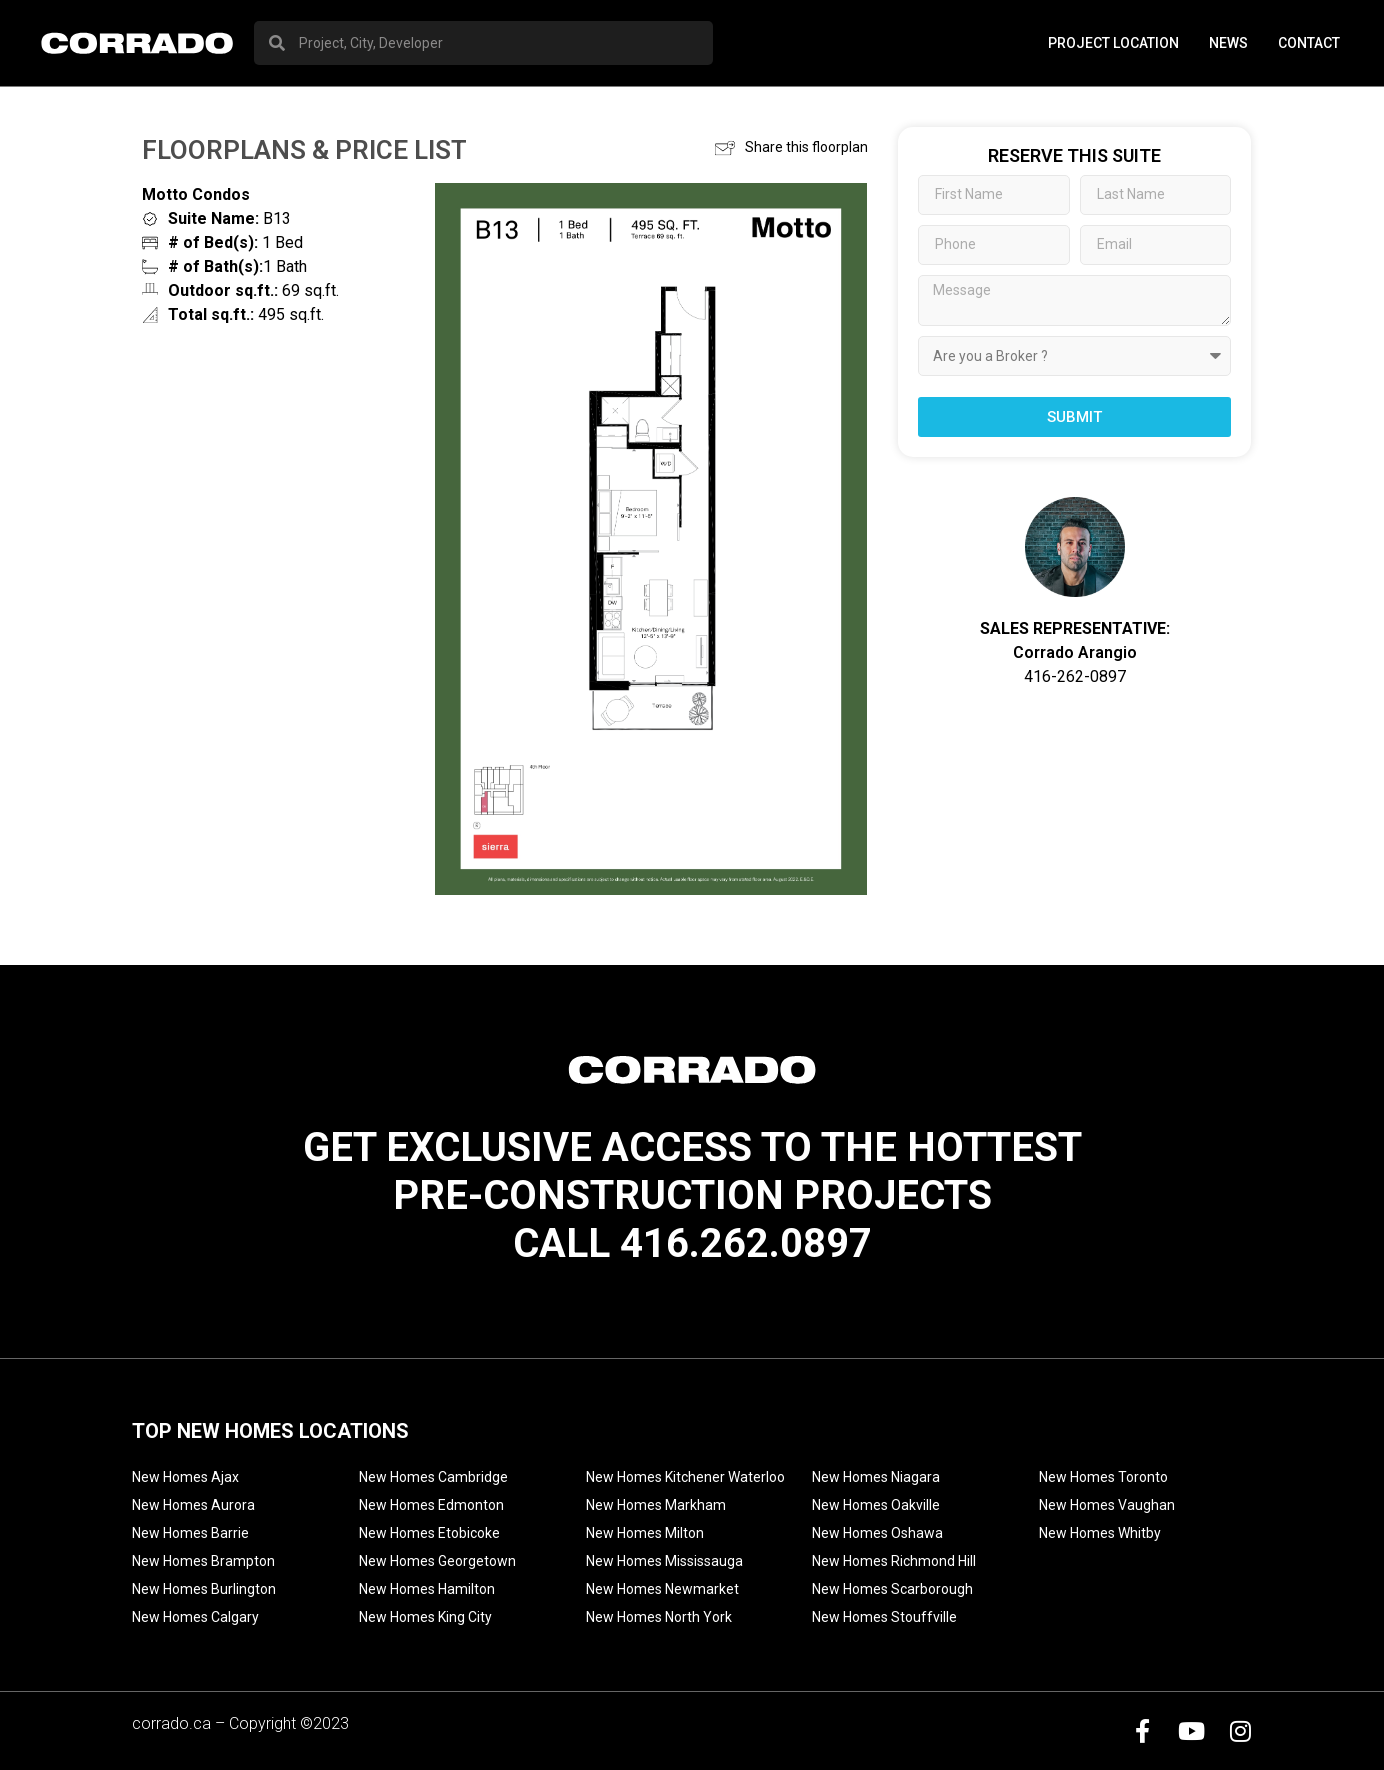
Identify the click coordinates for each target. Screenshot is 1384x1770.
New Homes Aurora (193, 1505)
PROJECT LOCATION (1113, 43)
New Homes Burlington (204, 1589)
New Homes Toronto (1103, 1477)
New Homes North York (659, 1617)
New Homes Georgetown (437, 1561)
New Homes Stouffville (884, 1617)
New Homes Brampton (203, 1561)
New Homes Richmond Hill (894, 1561)
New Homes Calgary (195, 1617)
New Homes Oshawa (877, 1533)
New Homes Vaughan (1107, 1505)
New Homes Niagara (876, 1477)
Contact (1309, 43)
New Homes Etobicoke (429, 1533)
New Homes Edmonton (431, 1505)
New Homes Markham (656, 1505)
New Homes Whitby (1100, 1533)
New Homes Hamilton (427, 1589)
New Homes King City (425, 1617)
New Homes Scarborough (892, 1589)
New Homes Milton (645, 1533)
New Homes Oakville (876, 1505)
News (1228, 43)
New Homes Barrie (190, 1533)
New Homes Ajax (185, 1477)
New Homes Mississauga (664, 1561)
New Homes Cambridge (433, 1477)
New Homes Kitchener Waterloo (685, 1477)
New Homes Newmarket (662, 1589)
